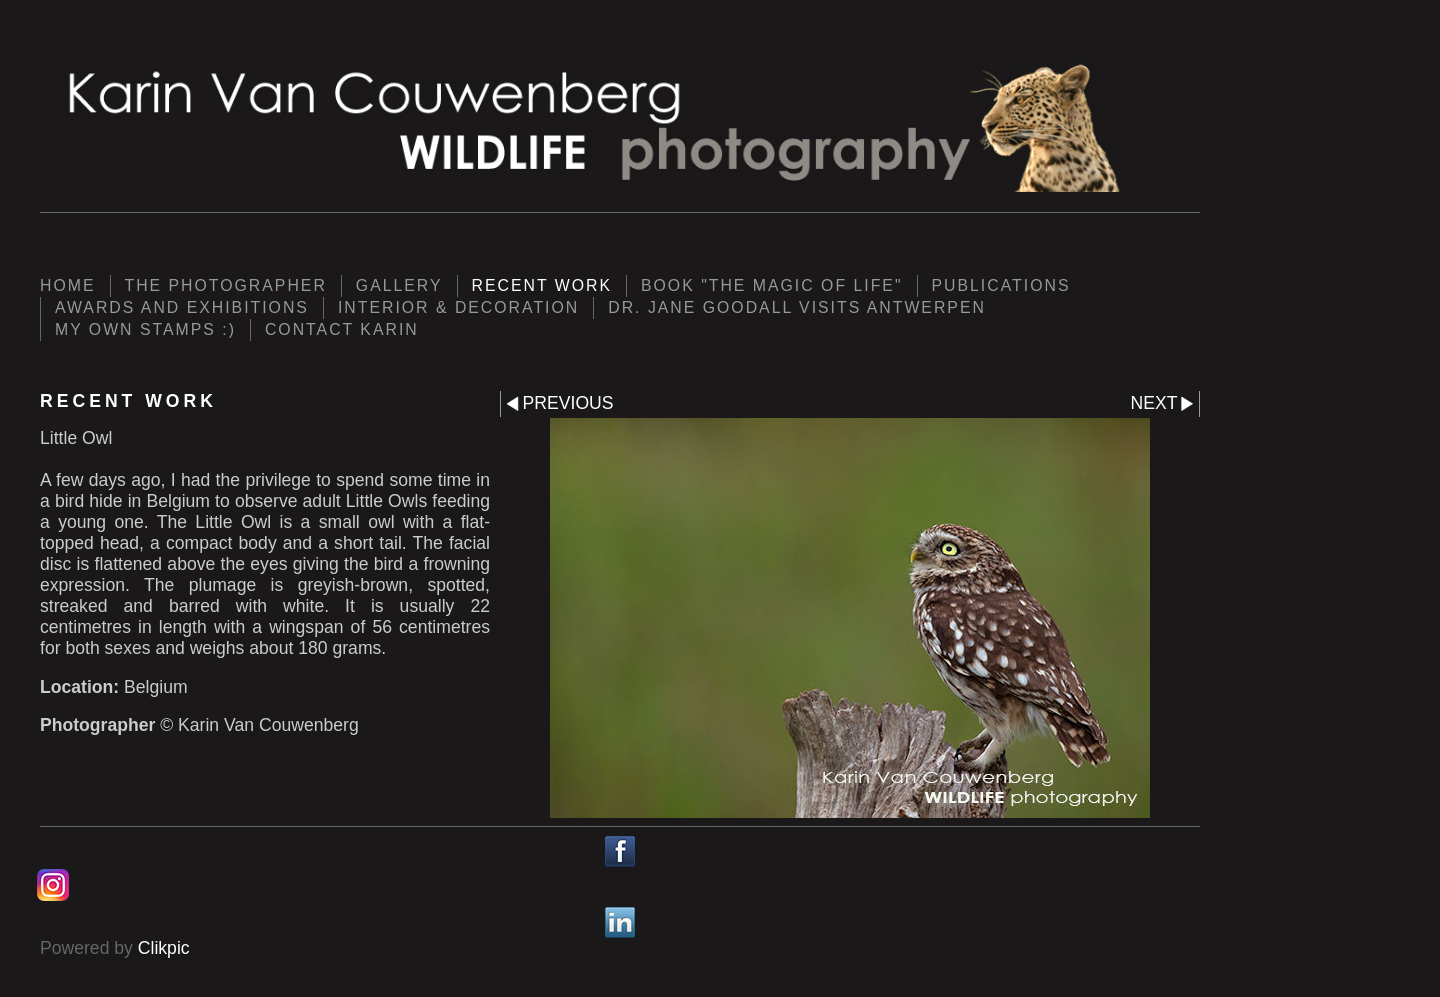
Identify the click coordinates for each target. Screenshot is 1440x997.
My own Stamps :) (145, 329)
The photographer (226, 285)
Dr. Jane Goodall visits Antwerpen (797, 307)
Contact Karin (342, 329)
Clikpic (164, 948)
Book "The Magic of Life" (772, 285)
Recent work (542, 285)
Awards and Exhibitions (182, 307)
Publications (1001, 285)
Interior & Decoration (458, 307)
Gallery (399, 285)
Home (68, 285)
